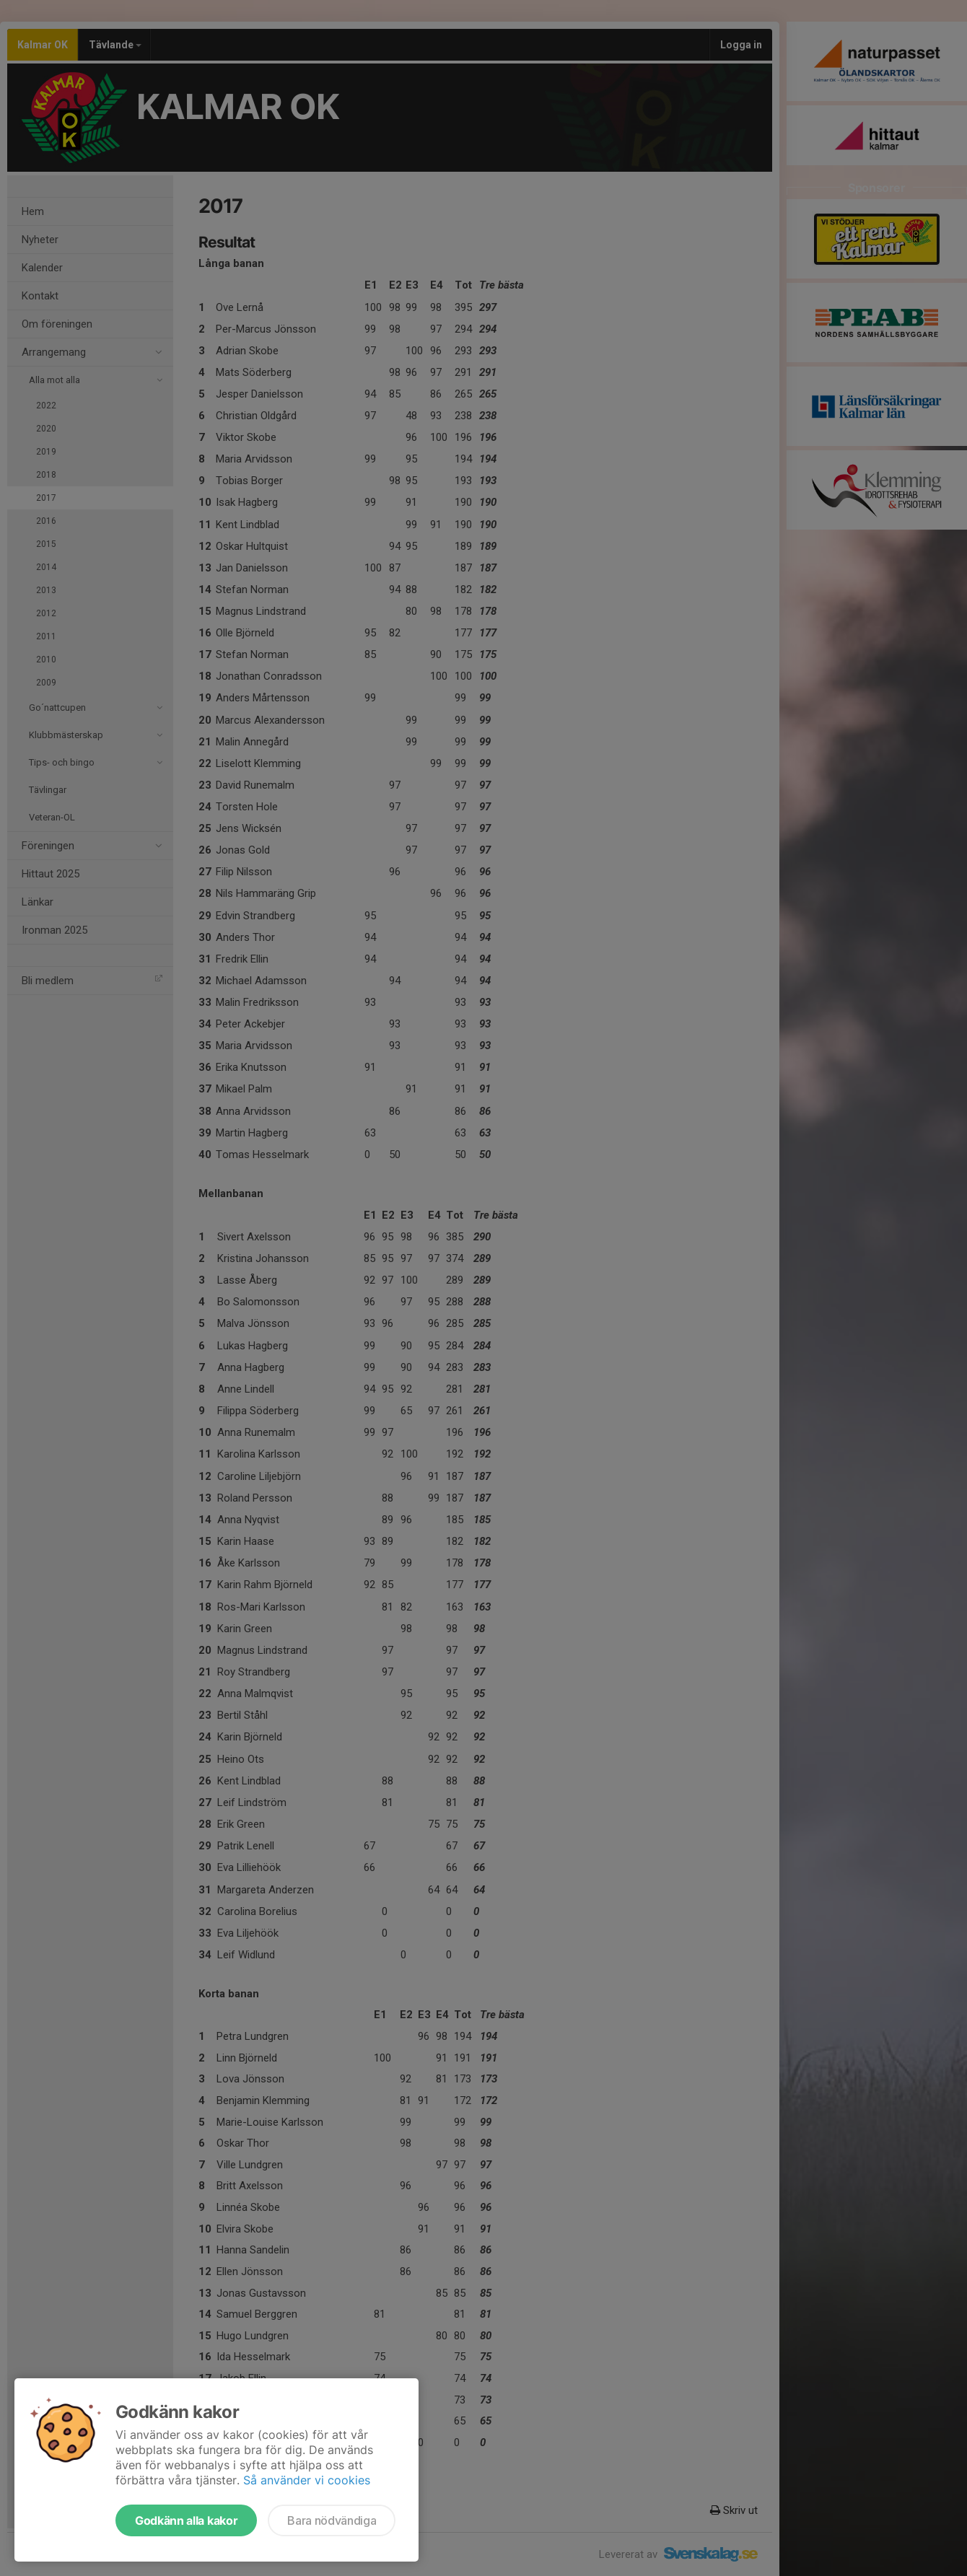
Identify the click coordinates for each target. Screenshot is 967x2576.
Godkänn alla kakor (186, 2520)
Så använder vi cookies (306, 2480)
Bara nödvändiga (331, 2520)
